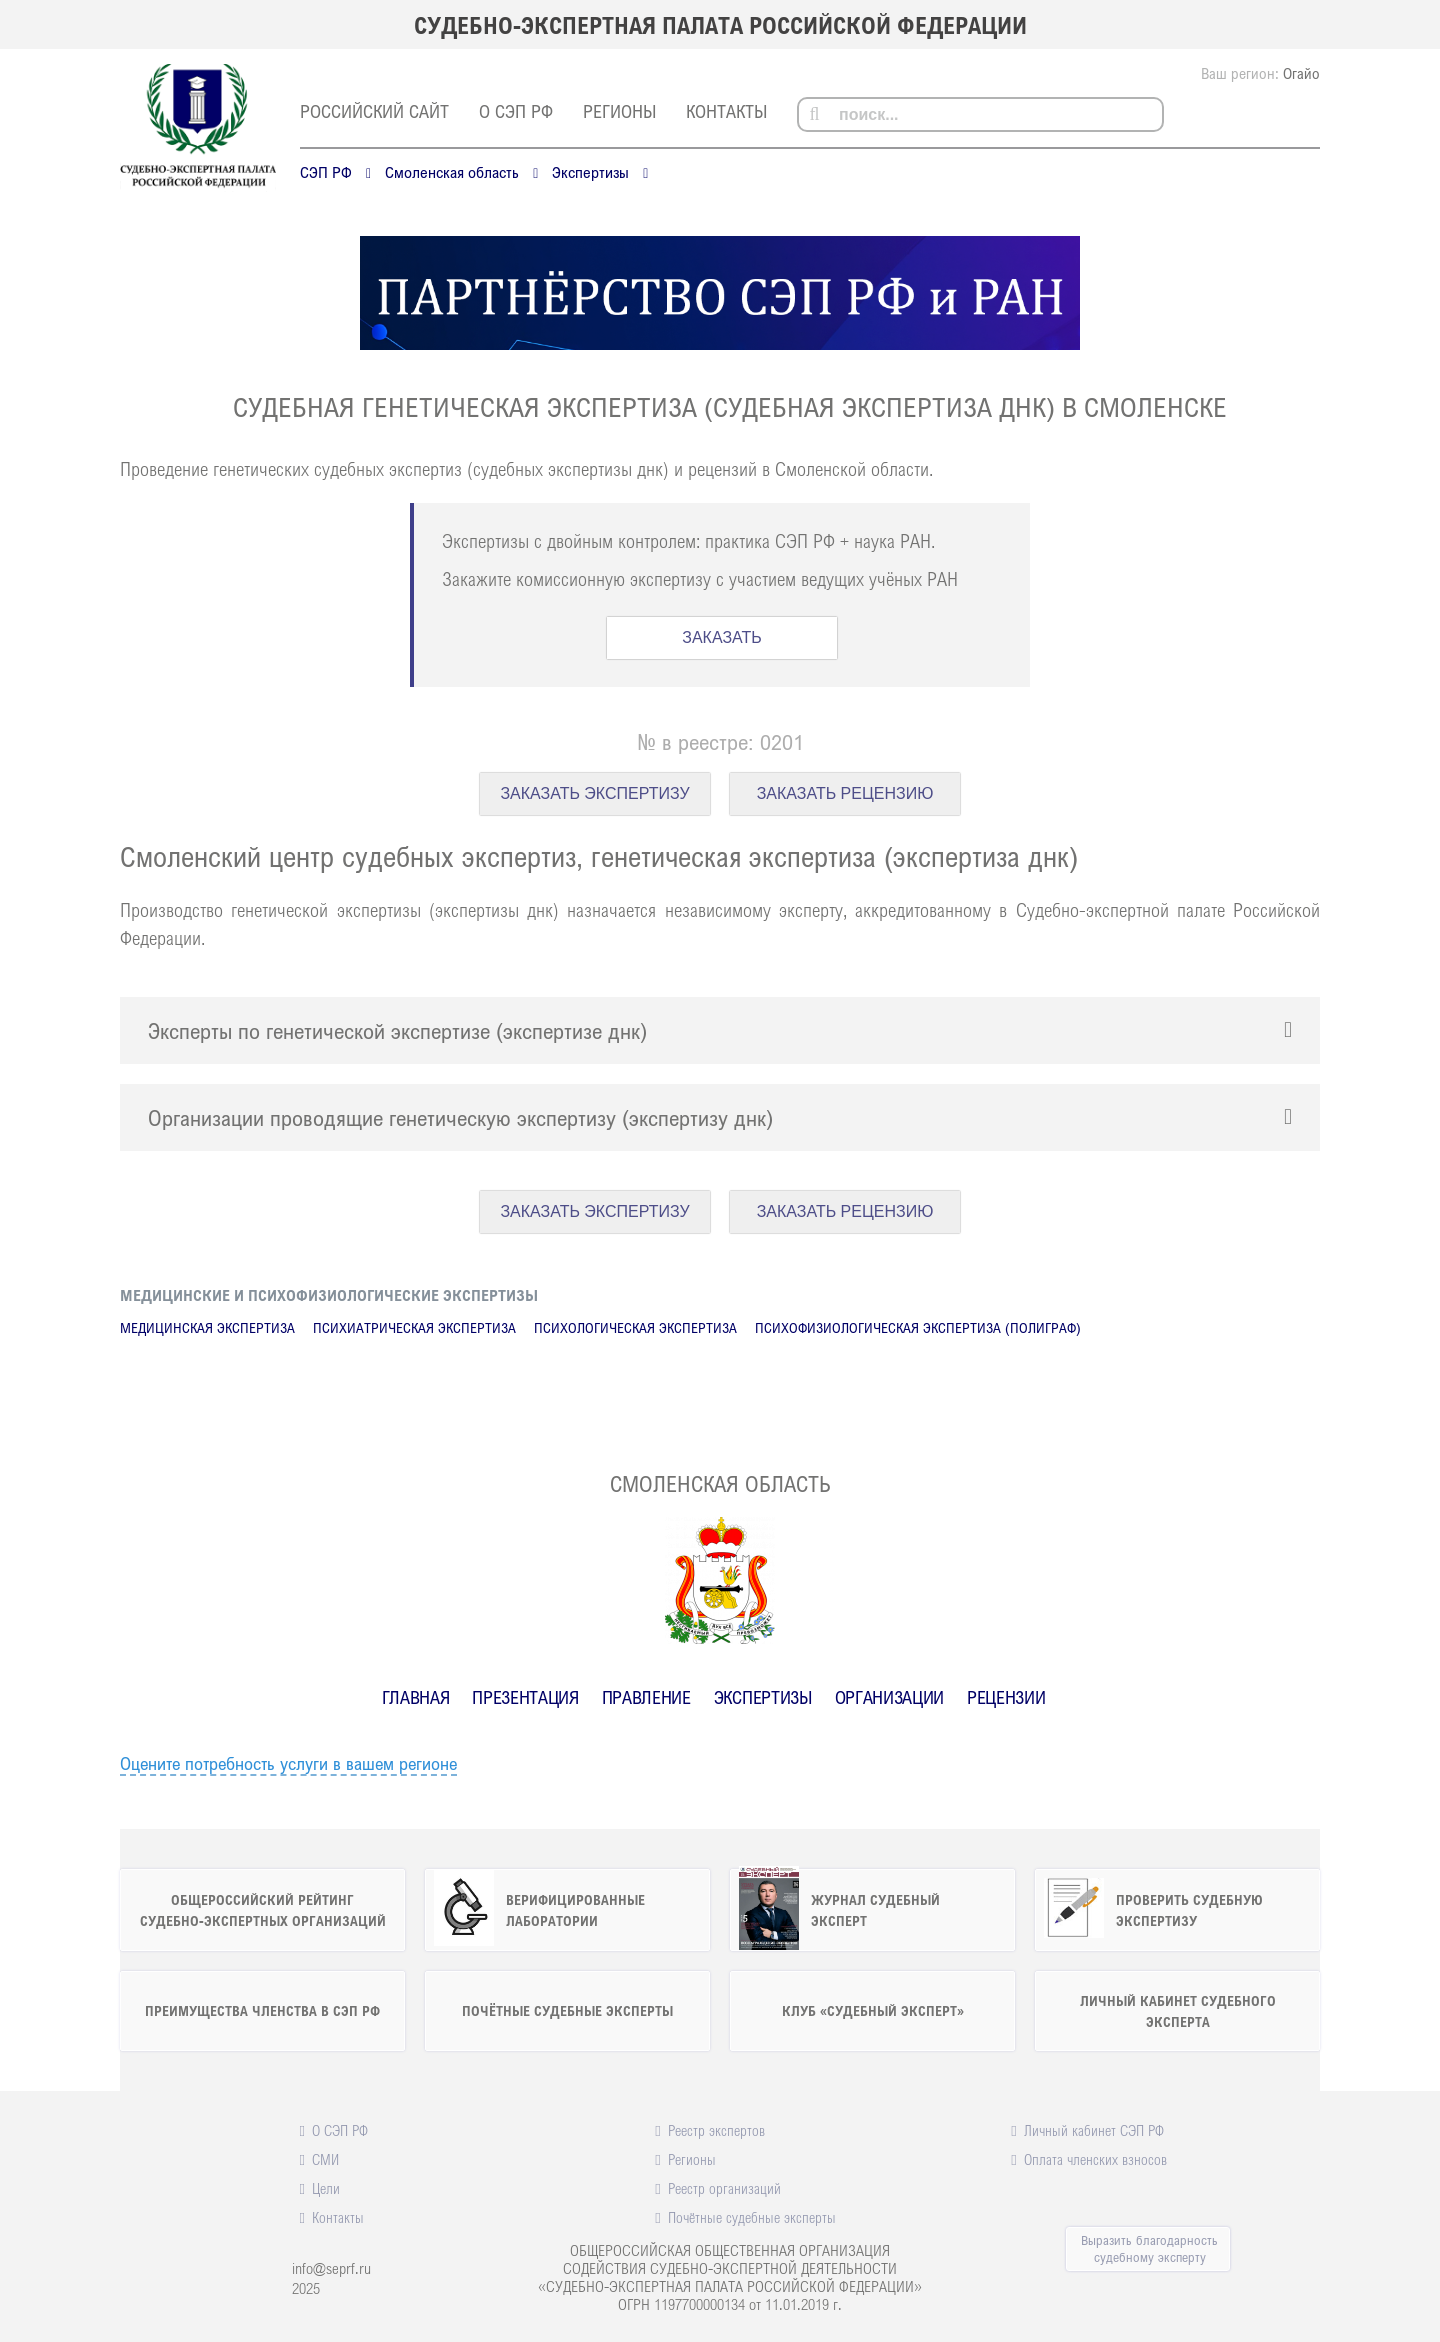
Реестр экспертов (716, 2130)
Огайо (1301, 73)
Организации (889, 1697)
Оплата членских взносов (1095, 2159)
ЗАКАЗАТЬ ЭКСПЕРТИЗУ (594, 793)
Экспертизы (590, 172)
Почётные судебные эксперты (752, 2217)
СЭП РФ (326, 172)
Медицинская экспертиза (207, 1327)
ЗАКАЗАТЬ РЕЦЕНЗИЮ (845, 793)
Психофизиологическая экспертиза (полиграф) (918, 1327)
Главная (416, 1697)
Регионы (619, 111)
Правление (646, 1697)
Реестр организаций (724, 2188)
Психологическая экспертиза (635, 1327)
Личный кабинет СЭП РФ (1094, 2130)
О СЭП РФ (516, 111)
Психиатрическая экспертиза (414, 1327)
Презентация (525, 1697)
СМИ (325, 2159)
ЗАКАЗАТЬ (722, 637)
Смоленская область (452, 172)
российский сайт (374, 111)
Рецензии (1006, 1697)
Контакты (726, 111)
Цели (326, 2188)
